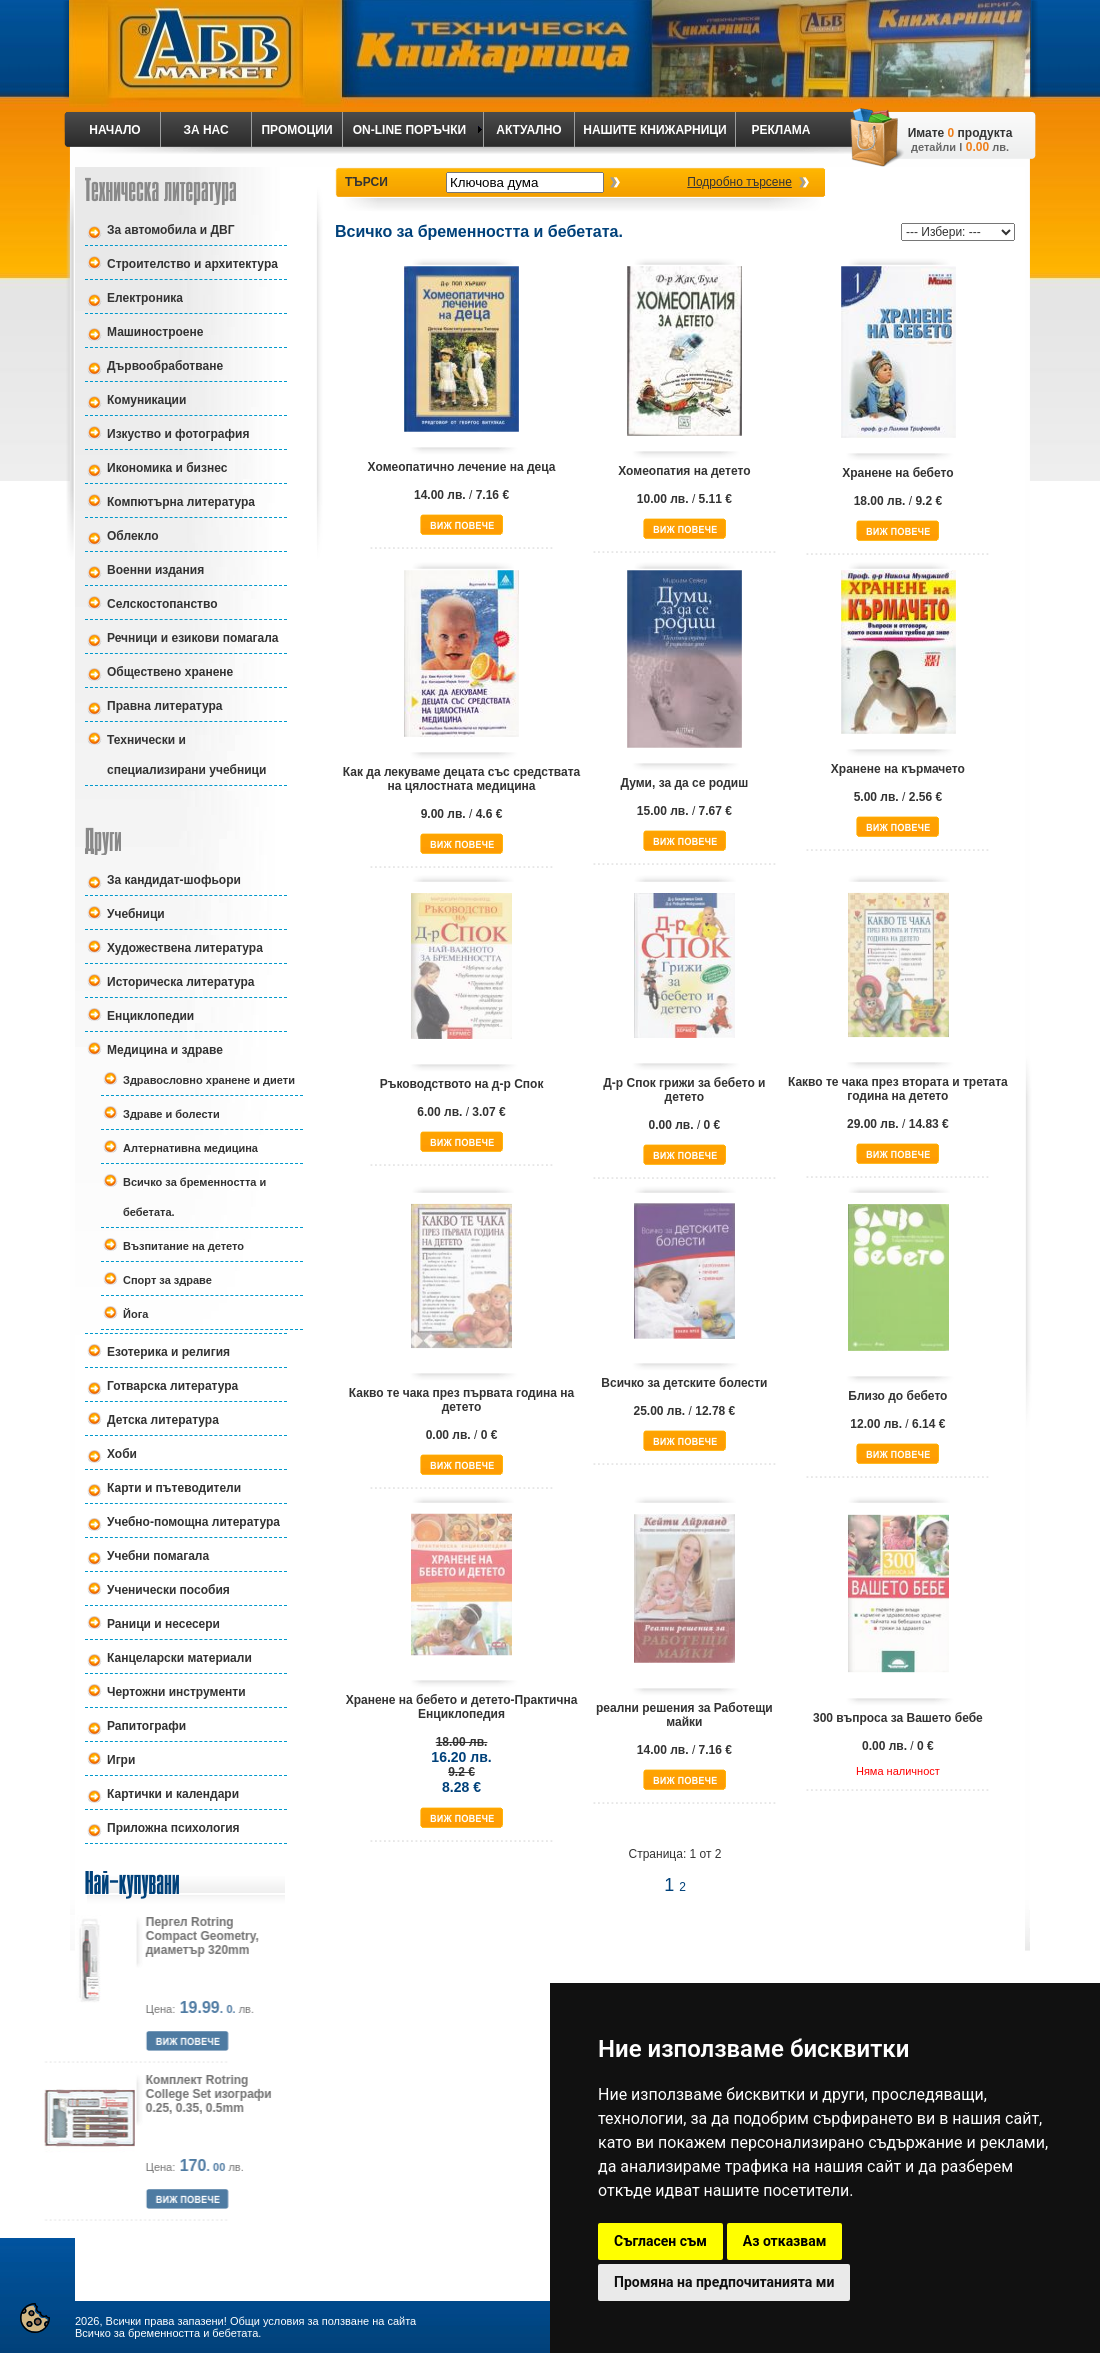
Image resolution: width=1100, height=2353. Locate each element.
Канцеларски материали (179, 1658)
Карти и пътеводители (174, 1488)
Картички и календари (173, 1794)
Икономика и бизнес (167, 468)
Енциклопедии (150, 1016)
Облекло (133, 536)
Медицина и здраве (165, 1050)
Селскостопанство (162, 604)
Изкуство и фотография (178, 434)
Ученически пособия (168, 1590)
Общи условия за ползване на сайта (323, 2321)
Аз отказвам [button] (785, 2241)
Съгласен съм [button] (660, 2241)
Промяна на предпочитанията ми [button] (724, 2282)
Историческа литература (180, 982)
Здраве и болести (171, 1114)
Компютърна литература (181, 502)
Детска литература (163, 1420)
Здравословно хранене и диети (209, 1080)
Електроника (145, 298)
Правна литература (165, 706)
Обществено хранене (170, 672)
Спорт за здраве (167, 1280)
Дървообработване (165, 366)
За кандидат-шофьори (174, 880)
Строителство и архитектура (192, 264)
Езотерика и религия (168, 1352)
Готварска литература (172, 1386)
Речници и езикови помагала (193, 638)
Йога (135, 1314)
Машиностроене (155, 332)
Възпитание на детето (183, 1246)
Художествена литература (185, 948)
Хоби (122, 1454)
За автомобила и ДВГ (171, 230)
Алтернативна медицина (190, 1148)
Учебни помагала (158, 1556)
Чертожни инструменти (176, 1692)
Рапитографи (146, 1726)
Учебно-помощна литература (193, 1522)
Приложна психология (173, 1828)
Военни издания (155, 570)
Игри (121, 1760)
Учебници (136, 914)
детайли (933, 147)
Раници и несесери (163, 1624)
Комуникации (146, 400)
